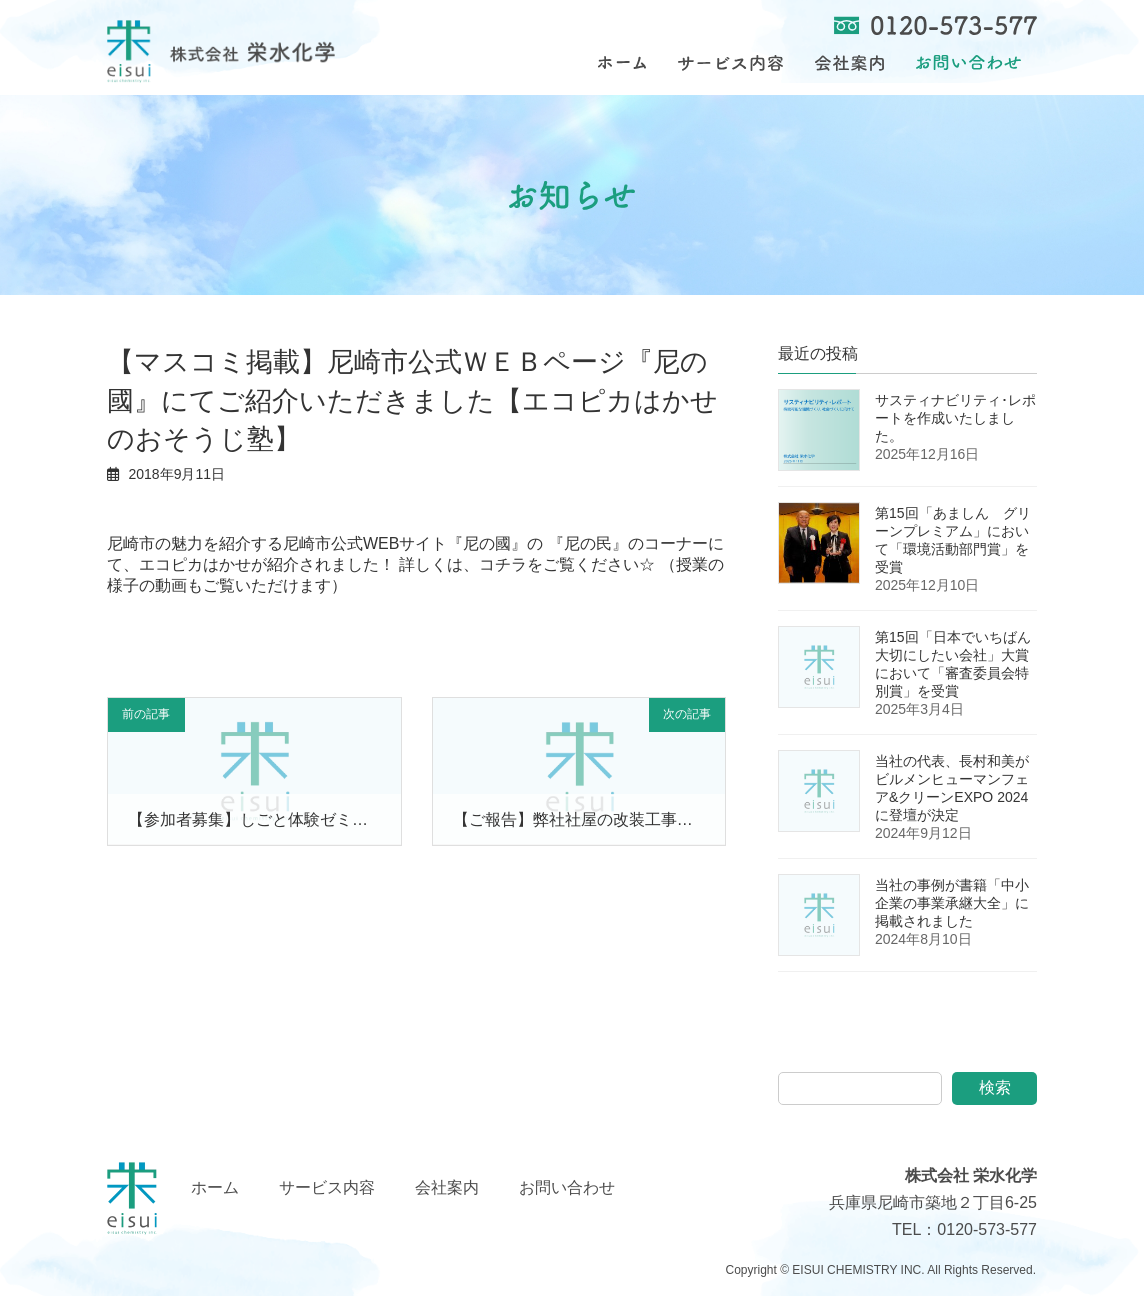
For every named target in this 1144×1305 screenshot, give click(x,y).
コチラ (503, 573)
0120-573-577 (987, 1239)
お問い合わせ (567, 1196)
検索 (995, 1097)
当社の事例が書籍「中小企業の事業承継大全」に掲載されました (952, 913)
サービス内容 (327, 1196)
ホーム (215, 1196)
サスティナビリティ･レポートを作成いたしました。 (955, 428)
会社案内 (447, 1196)
